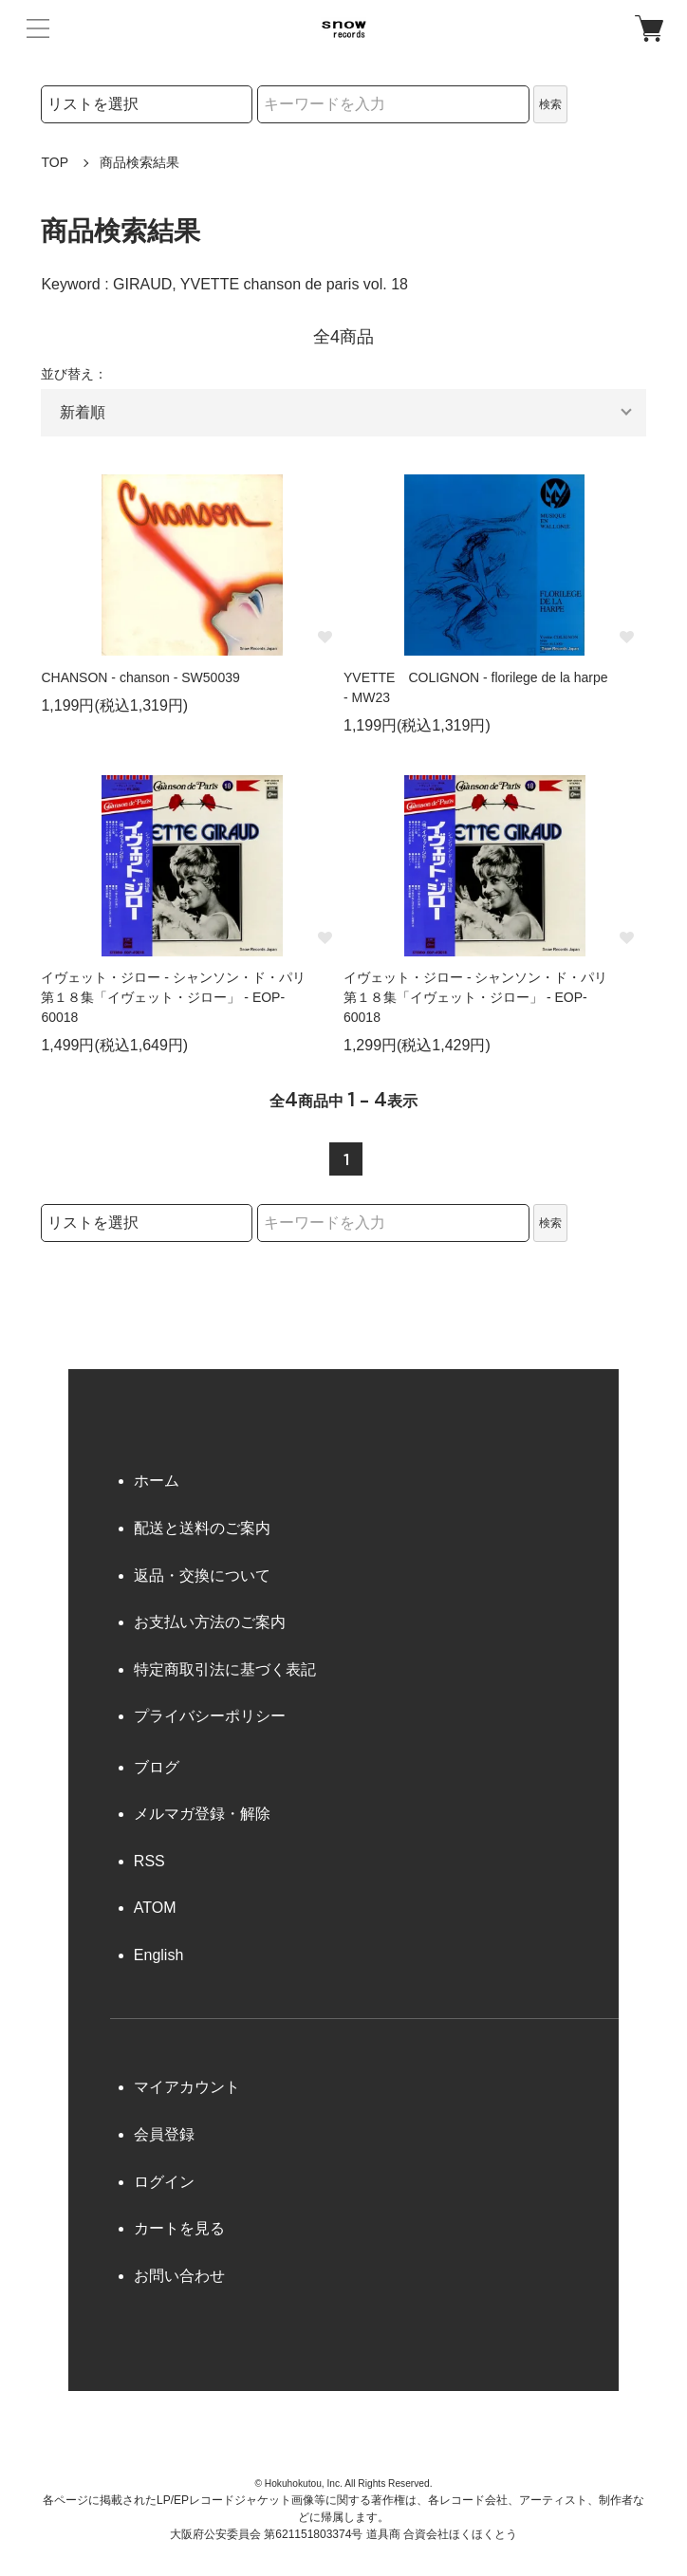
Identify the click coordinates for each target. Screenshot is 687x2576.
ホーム (156, 1481)
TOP (54, 162)
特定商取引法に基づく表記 (225, 1669)
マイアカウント (187, 2087)
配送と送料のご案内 (202, 1528)
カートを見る (179, 2228)
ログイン (164, 2182)
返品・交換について (202, 1575)
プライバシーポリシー (210, 1716)
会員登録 (164, 2134)
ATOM (155, 1908)
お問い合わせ (179, 2276)
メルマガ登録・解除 (202, 1814)
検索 (550, 104)
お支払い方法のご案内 (210, 1622)
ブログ (156, 1767)
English (158, 1955)
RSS (149, 1861)
